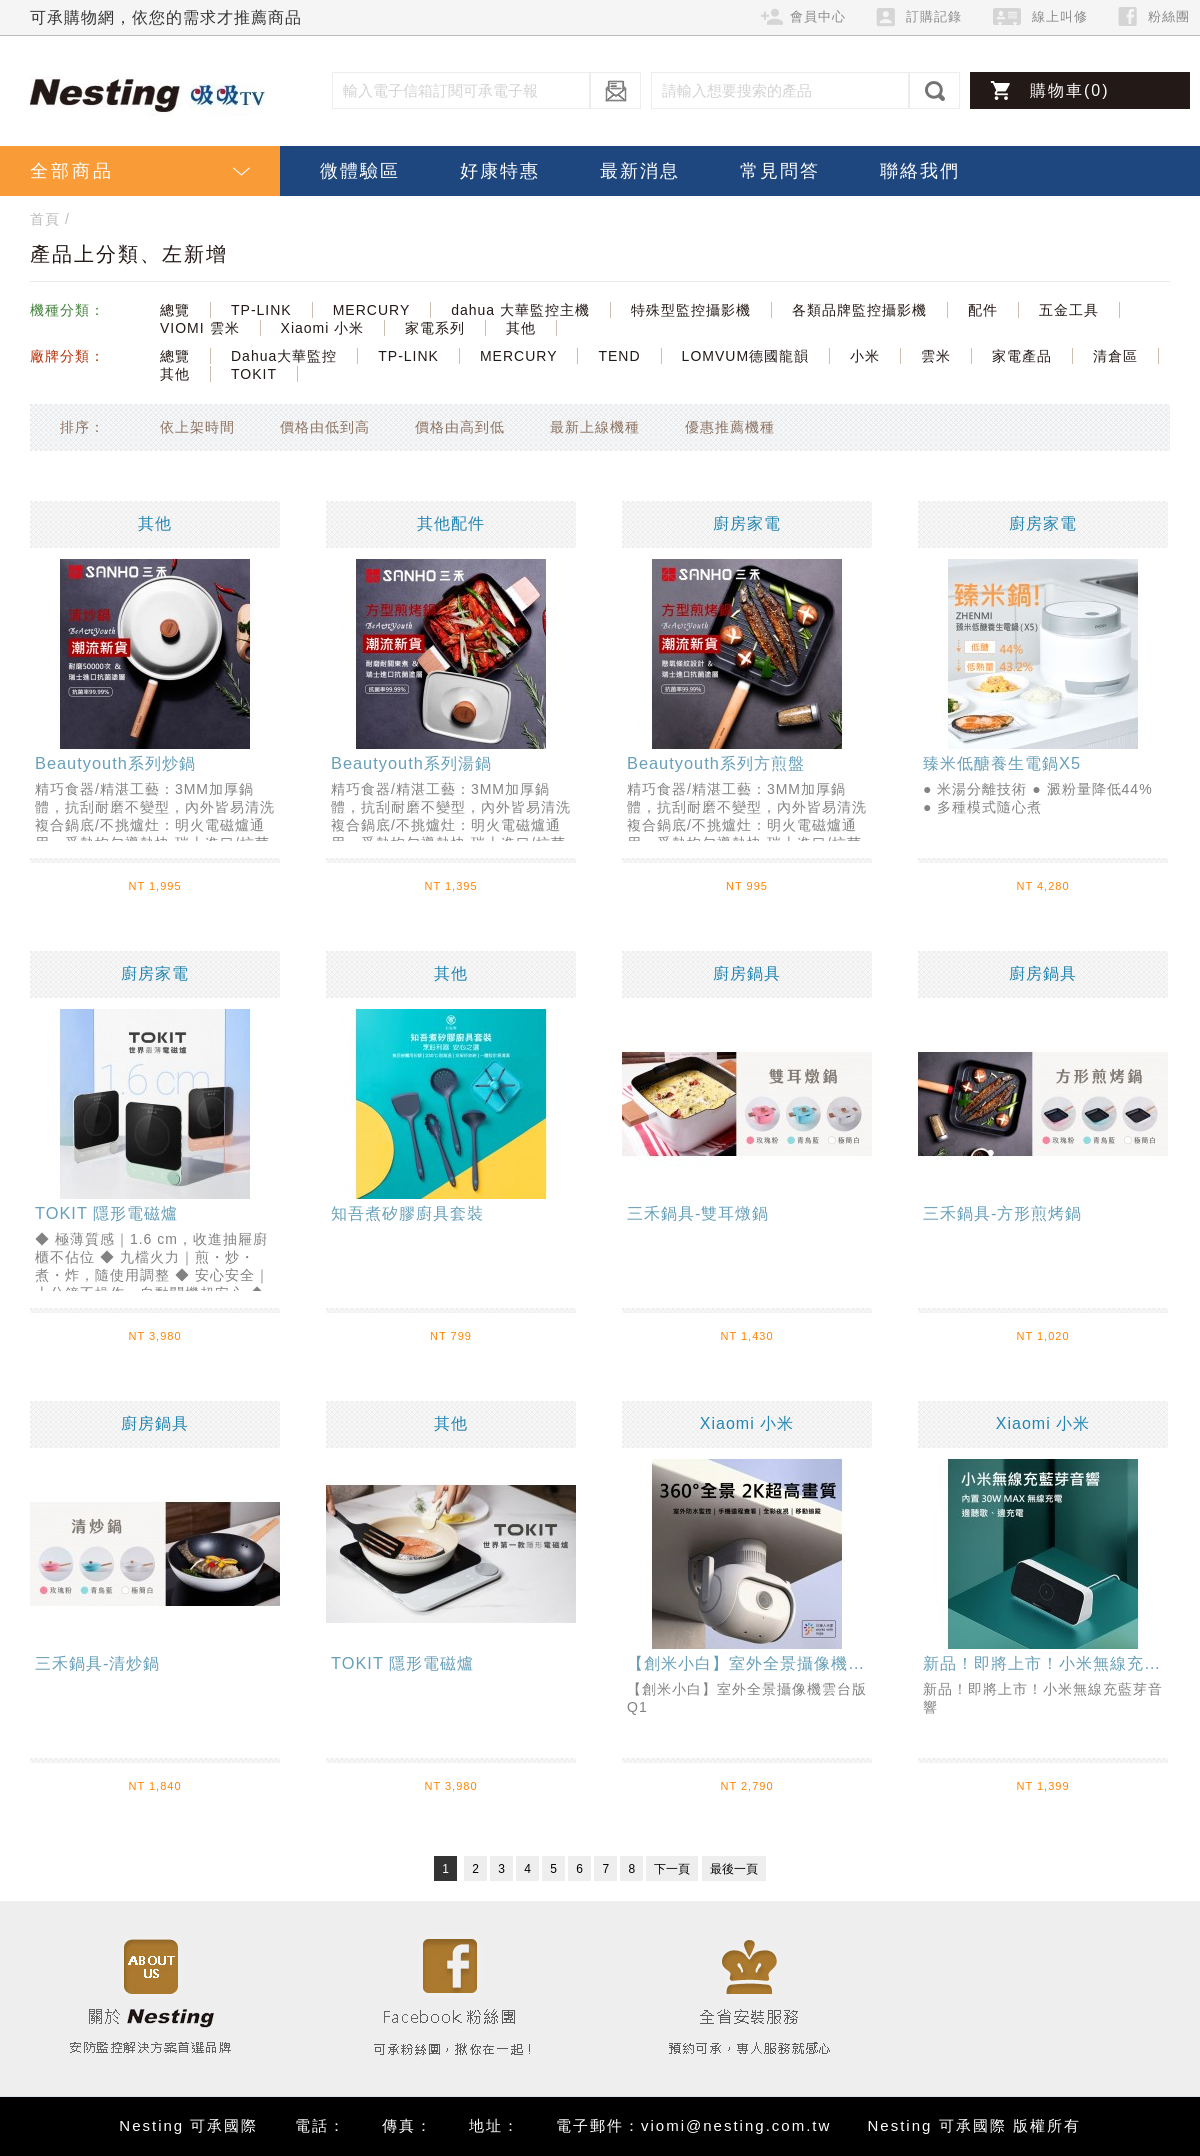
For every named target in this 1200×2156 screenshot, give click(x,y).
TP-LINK (261, 310)
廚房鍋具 (747, 973)
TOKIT (254, 374)
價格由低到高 (325, 427)
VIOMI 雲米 (200, 328)
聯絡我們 (920, 171)
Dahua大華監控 (284, 356)
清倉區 (1115, 356)
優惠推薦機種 (730, 427)
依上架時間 (197, 427)
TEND (619, 356)
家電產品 (1022, 356)
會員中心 (818, 16)
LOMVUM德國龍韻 (745, 356)
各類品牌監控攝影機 (859, 310)
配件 (983, 310)
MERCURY (372, 310)
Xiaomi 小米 (323, 328)
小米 (865, 356)
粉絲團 (1169, 16)
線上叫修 (1060, 16)
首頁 (45, 219)
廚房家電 (747, 523)
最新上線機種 (595, 427)
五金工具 (1069, 310)
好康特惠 (500, 171)
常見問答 (780, 171)
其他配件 (451, 523)
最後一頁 (734, 1869)
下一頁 (672, 1869)
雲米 (936, 356)
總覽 (175, 310)
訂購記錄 (934, 16)
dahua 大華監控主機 (520, 310)
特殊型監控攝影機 (691, 310)
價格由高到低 (460, 427)
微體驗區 (360, 171)
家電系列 (435, 328)
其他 (521, 328)
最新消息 (640, 171)
